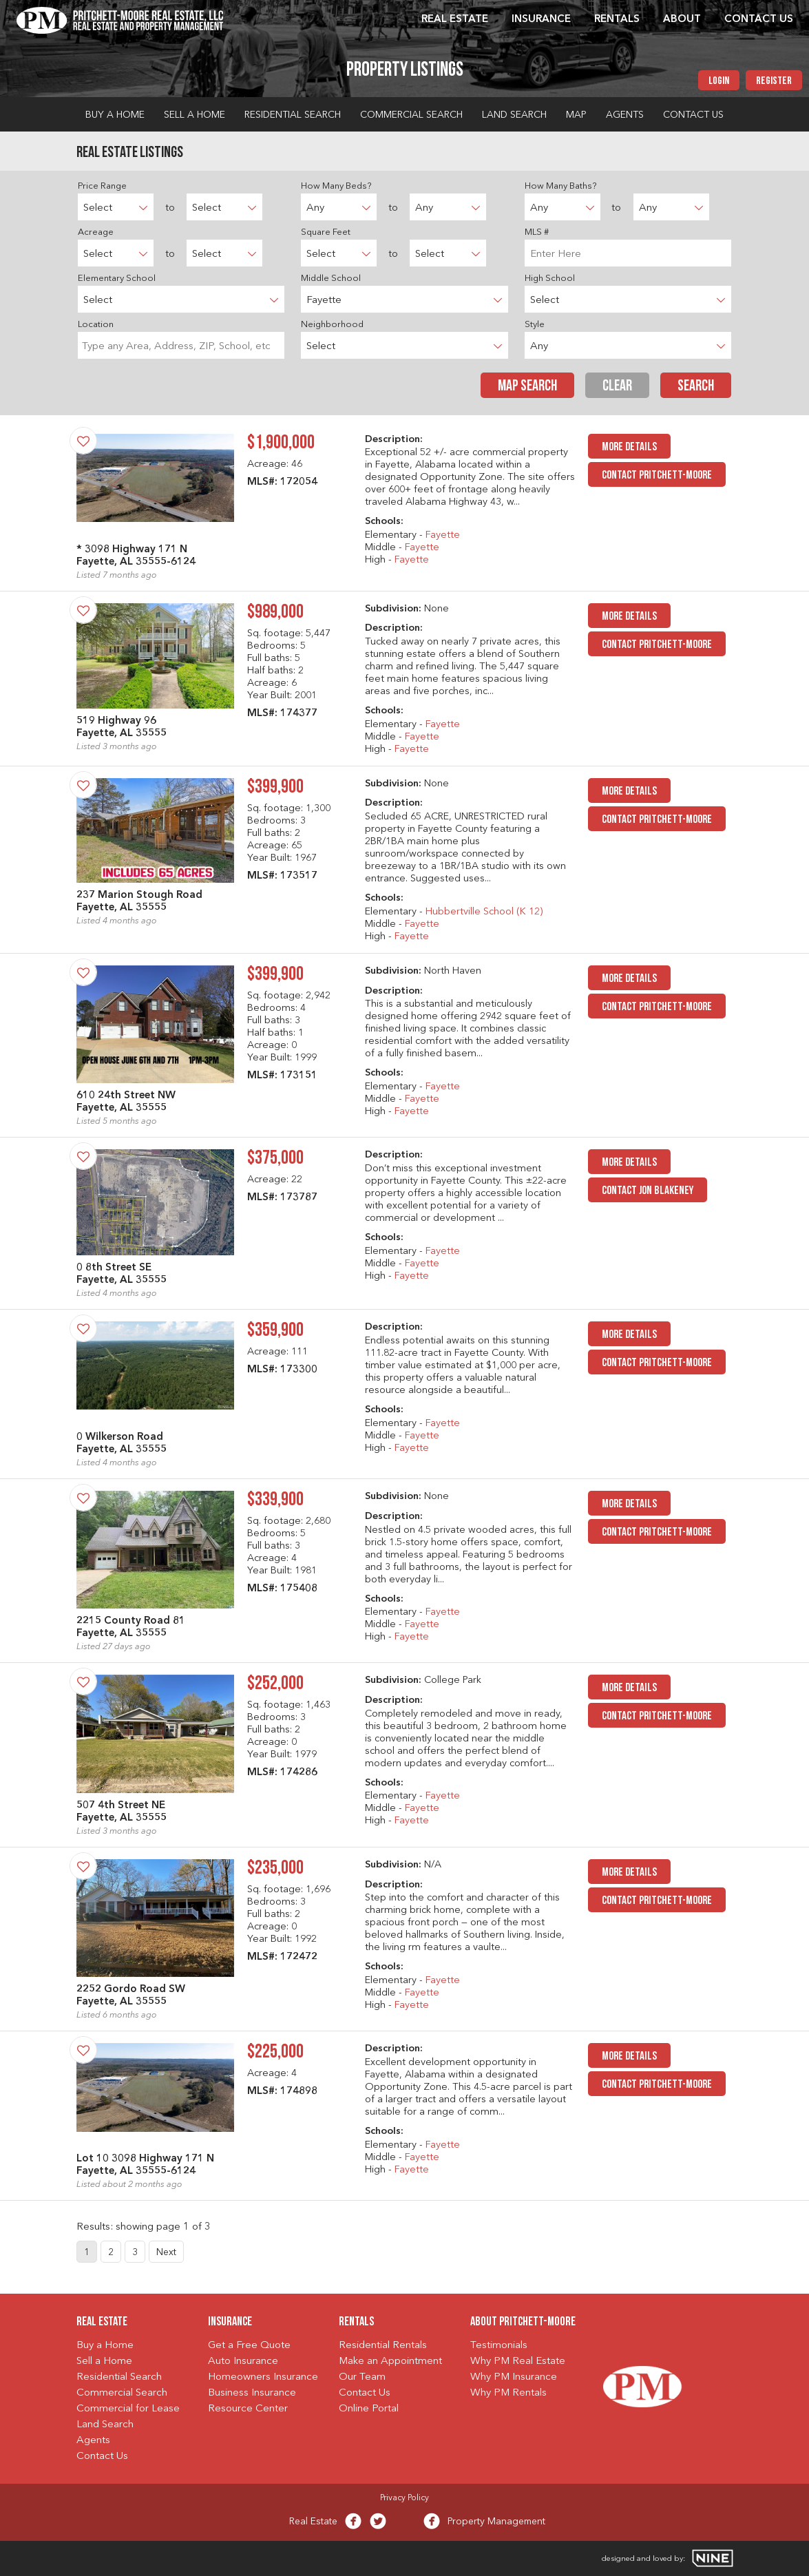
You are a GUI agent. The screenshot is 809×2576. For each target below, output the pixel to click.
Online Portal (369, 2409)
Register (774, 81)
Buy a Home (115, 115)
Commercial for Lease (128, 2409)
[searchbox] (181, 345)
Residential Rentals (383, 2346)
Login (718, 81)
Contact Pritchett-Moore (657, 475)
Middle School (331, 278)
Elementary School (117, 278)
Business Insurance (252, 2393)
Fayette (442, 535)
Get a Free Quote (249, 2346)
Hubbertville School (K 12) (484, 912)
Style (535, 324)
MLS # (537, 232)
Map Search (527, 387)
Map (576, 115)
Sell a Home (194, 115)
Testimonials (498, 2346)
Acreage (96, 232)
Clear (617, 387)
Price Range (102, 186)
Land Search (514, 115)
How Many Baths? (560, 186)
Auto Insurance (243, 2361)
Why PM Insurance (513, 2377)
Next (166, 2252)
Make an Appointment (390, 2361)
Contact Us (758, 19)
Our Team (362, 2377)
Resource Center (248, 2409)
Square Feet (325, 232)
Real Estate (454, 19)
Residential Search (292, 115)
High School (550, 278)
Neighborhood (332, 324)
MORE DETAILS (629, 447)
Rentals (617, 19)
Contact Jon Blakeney (647, 1191)
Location (96, 324)
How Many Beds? (336, 186)
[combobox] (181, 345)
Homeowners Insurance (263, 2377)
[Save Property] (83, 441)
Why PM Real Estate (517, 2361)
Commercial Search (411, 115)
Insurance (541, 19)
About (682, 19)
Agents (625, 115)
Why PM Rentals (508, 2393)
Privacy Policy (404, 2498)
